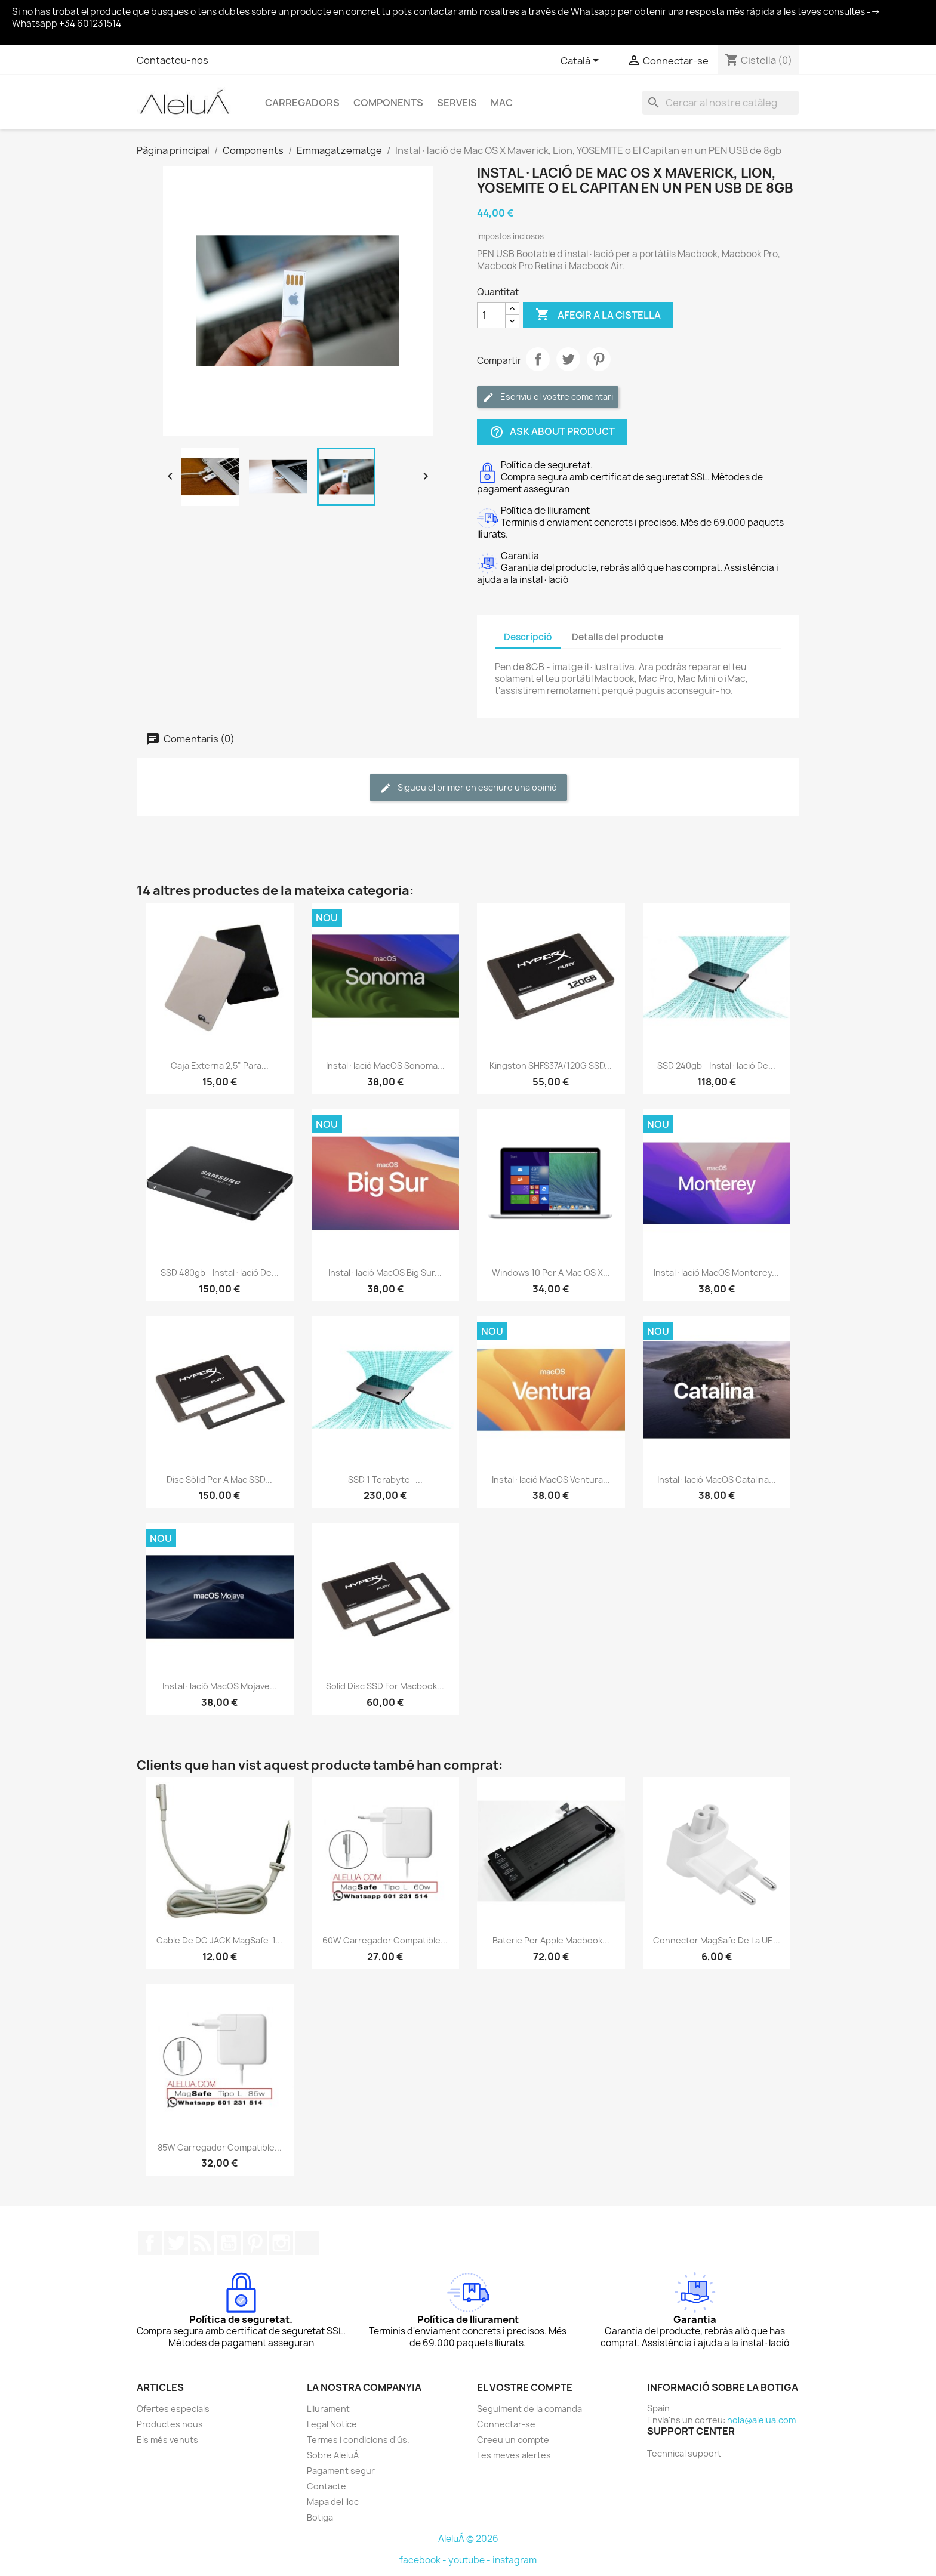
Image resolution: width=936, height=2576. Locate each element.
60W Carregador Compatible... (385, 1940)
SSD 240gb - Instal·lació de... (716, 1065)
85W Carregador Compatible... (220, 2147)
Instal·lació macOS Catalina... (716, 1479)
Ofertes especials (173, 2408)
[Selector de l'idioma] (582, 61)
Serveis (457, 102)
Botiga (320, 2517)
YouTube (229, 2243)
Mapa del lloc (333, 2501)
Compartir (538, 359)
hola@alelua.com (761, 2420)
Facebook (150, 2243)
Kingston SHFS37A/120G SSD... (550, 1065)
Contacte (326, 2486)
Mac (502, 102)
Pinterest (599, 359)
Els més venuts (167, 2439)
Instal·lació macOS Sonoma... (385, 1065)
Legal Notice (332, 2424)
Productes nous (170, 2424)
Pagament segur (341, 2470)
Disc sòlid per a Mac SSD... (219, 1479)
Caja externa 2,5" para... (220, 1065)
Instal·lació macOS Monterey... (716, 1272)
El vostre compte (524, 2387)
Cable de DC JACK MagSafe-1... (219, 1940)
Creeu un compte (513, 2439)
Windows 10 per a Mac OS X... (551, 1272)
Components (388, 102)
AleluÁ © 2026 (468, 2538)
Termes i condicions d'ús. (358, 2439)
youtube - (470, 2560)
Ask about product (552, 432)
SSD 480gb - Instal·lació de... (220, 1272)
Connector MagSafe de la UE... (716, 1940)
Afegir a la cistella (598, 315)
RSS (202, 2243)
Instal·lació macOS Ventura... (551, 1479)
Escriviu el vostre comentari (547, 397)
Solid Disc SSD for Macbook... (385, 1686)
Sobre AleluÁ (333, 2455)
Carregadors (302, 102)
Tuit (568, 359)
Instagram (281, 2243)
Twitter (176, 2243)
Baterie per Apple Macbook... (550, 1940)
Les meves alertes (514, 2455)
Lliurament (328, 2408)
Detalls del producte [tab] (617, 637)
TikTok (307, 2243)
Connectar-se (506, 2424)
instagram (514, 2560)
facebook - (423, 2560)
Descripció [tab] (528, 637)
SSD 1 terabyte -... (385, 1479)
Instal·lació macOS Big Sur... (385, 1272)
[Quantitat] (491, 315)
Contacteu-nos (172, 60)
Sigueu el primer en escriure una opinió (468, 788)
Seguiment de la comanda (529, 2408)
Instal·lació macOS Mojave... (219, 1686)
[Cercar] (720, 103)
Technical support (684, 2453)
